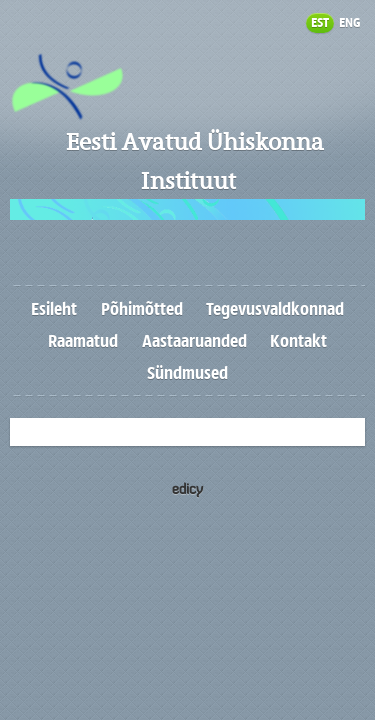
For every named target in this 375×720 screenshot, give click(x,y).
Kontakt (298, 341)
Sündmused (187, 373)
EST (320, 22)
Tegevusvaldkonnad (275, 309)
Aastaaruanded (194, 341)
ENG (349, 22)
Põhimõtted (142, 309)
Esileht (54, 309)
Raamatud (83, 341)
